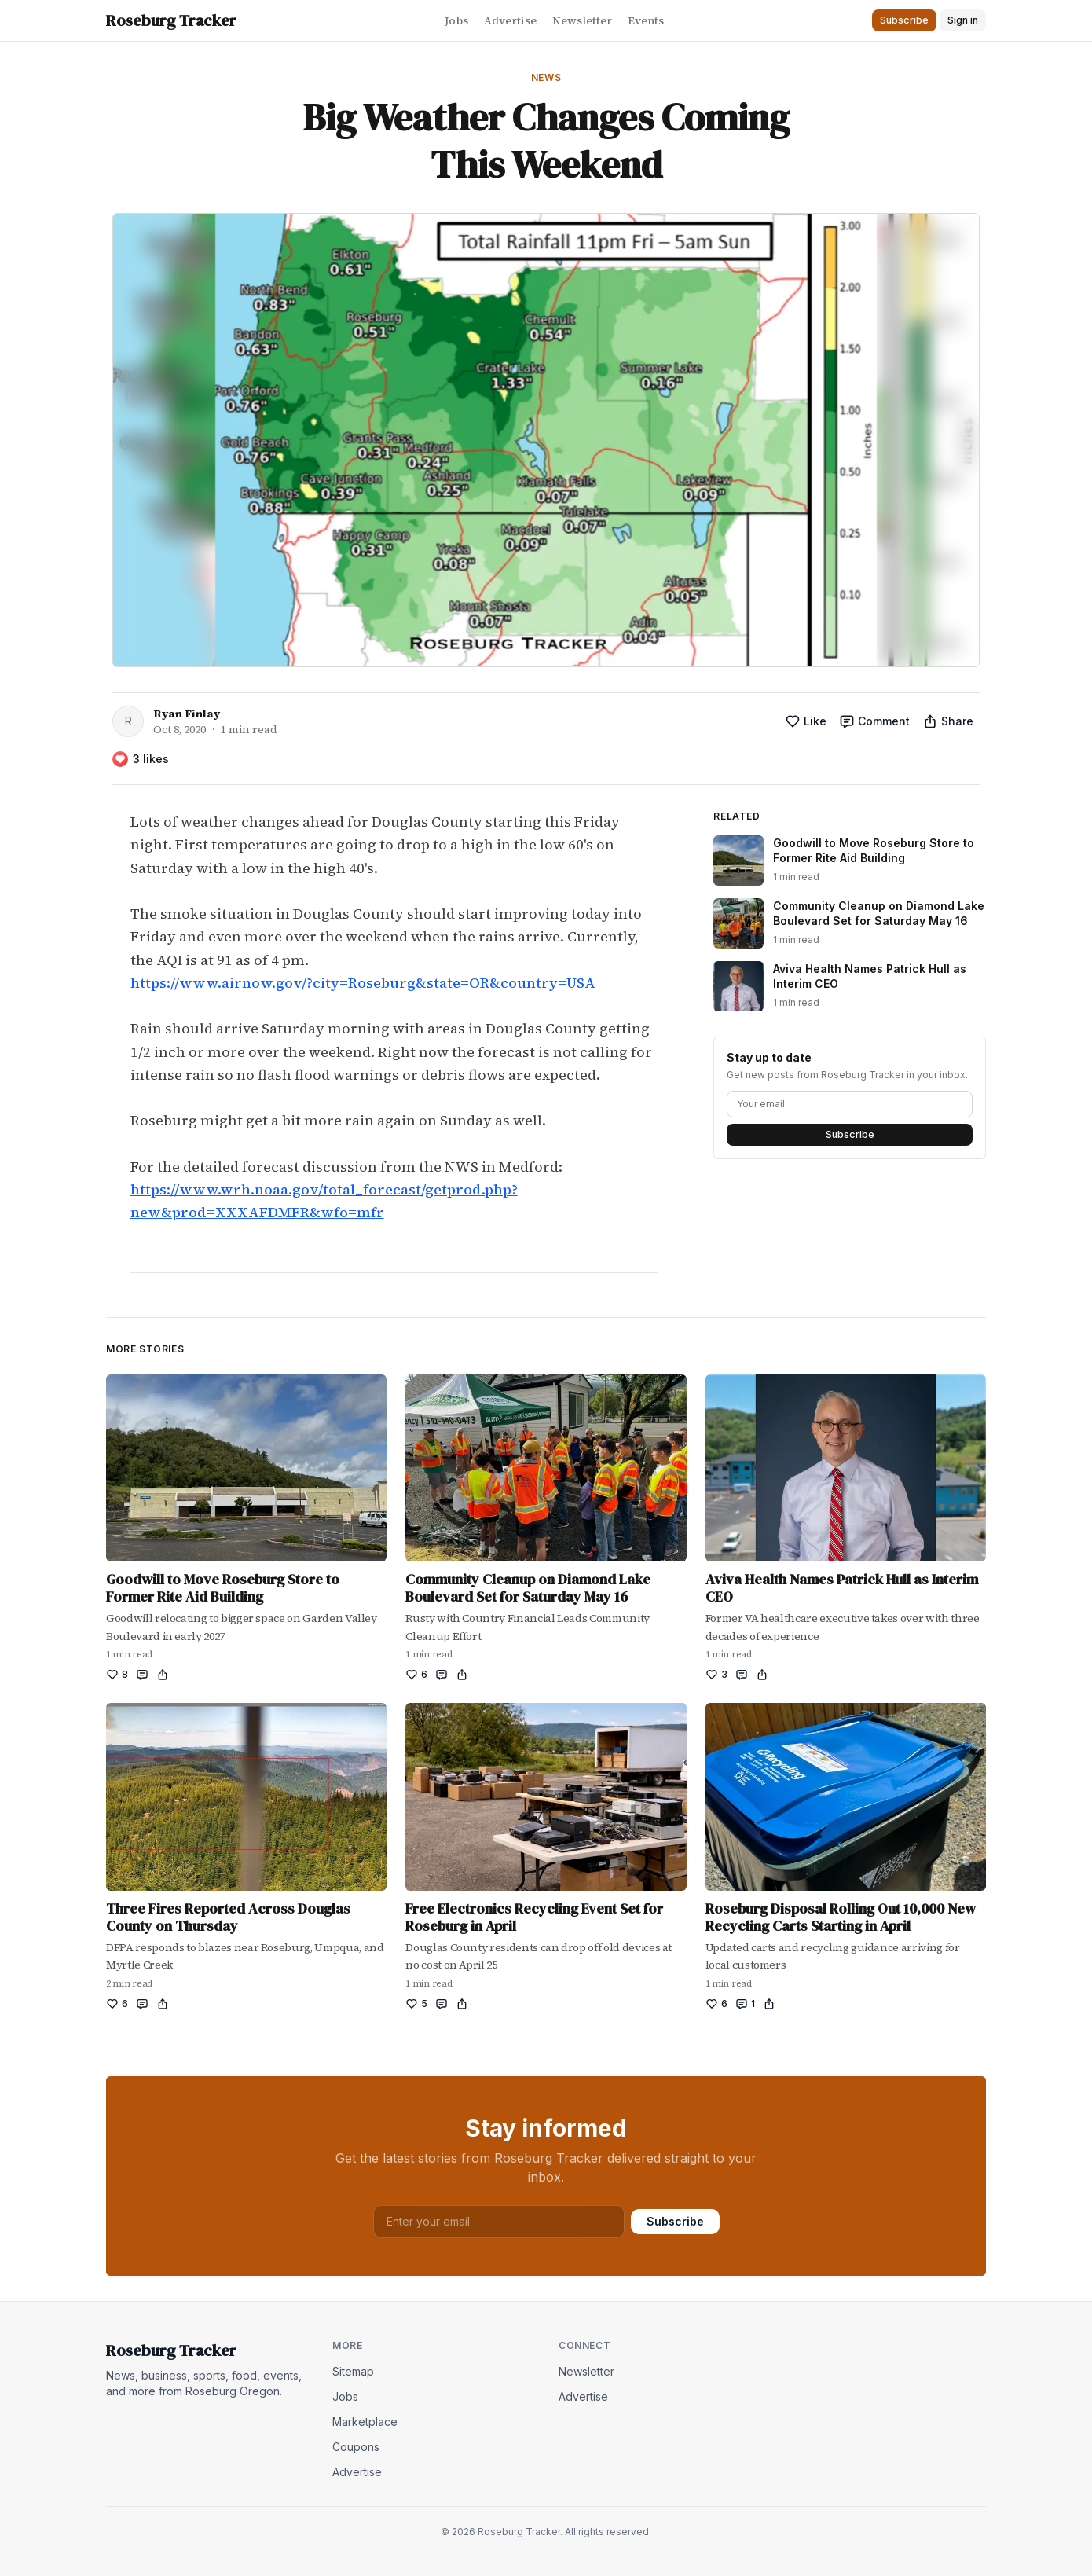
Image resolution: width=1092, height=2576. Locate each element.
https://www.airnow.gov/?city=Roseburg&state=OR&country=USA (362, 983)
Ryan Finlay (186, 713)
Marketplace (365, 2421)
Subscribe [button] (904, 20)
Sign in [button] (962, 20)
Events (646, 20)
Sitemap (353, 2371)
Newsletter (582, 20)
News (546, 77)
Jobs (456, 20)
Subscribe (850, 1134)
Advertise (510, 20)
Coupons (355, 2446)
